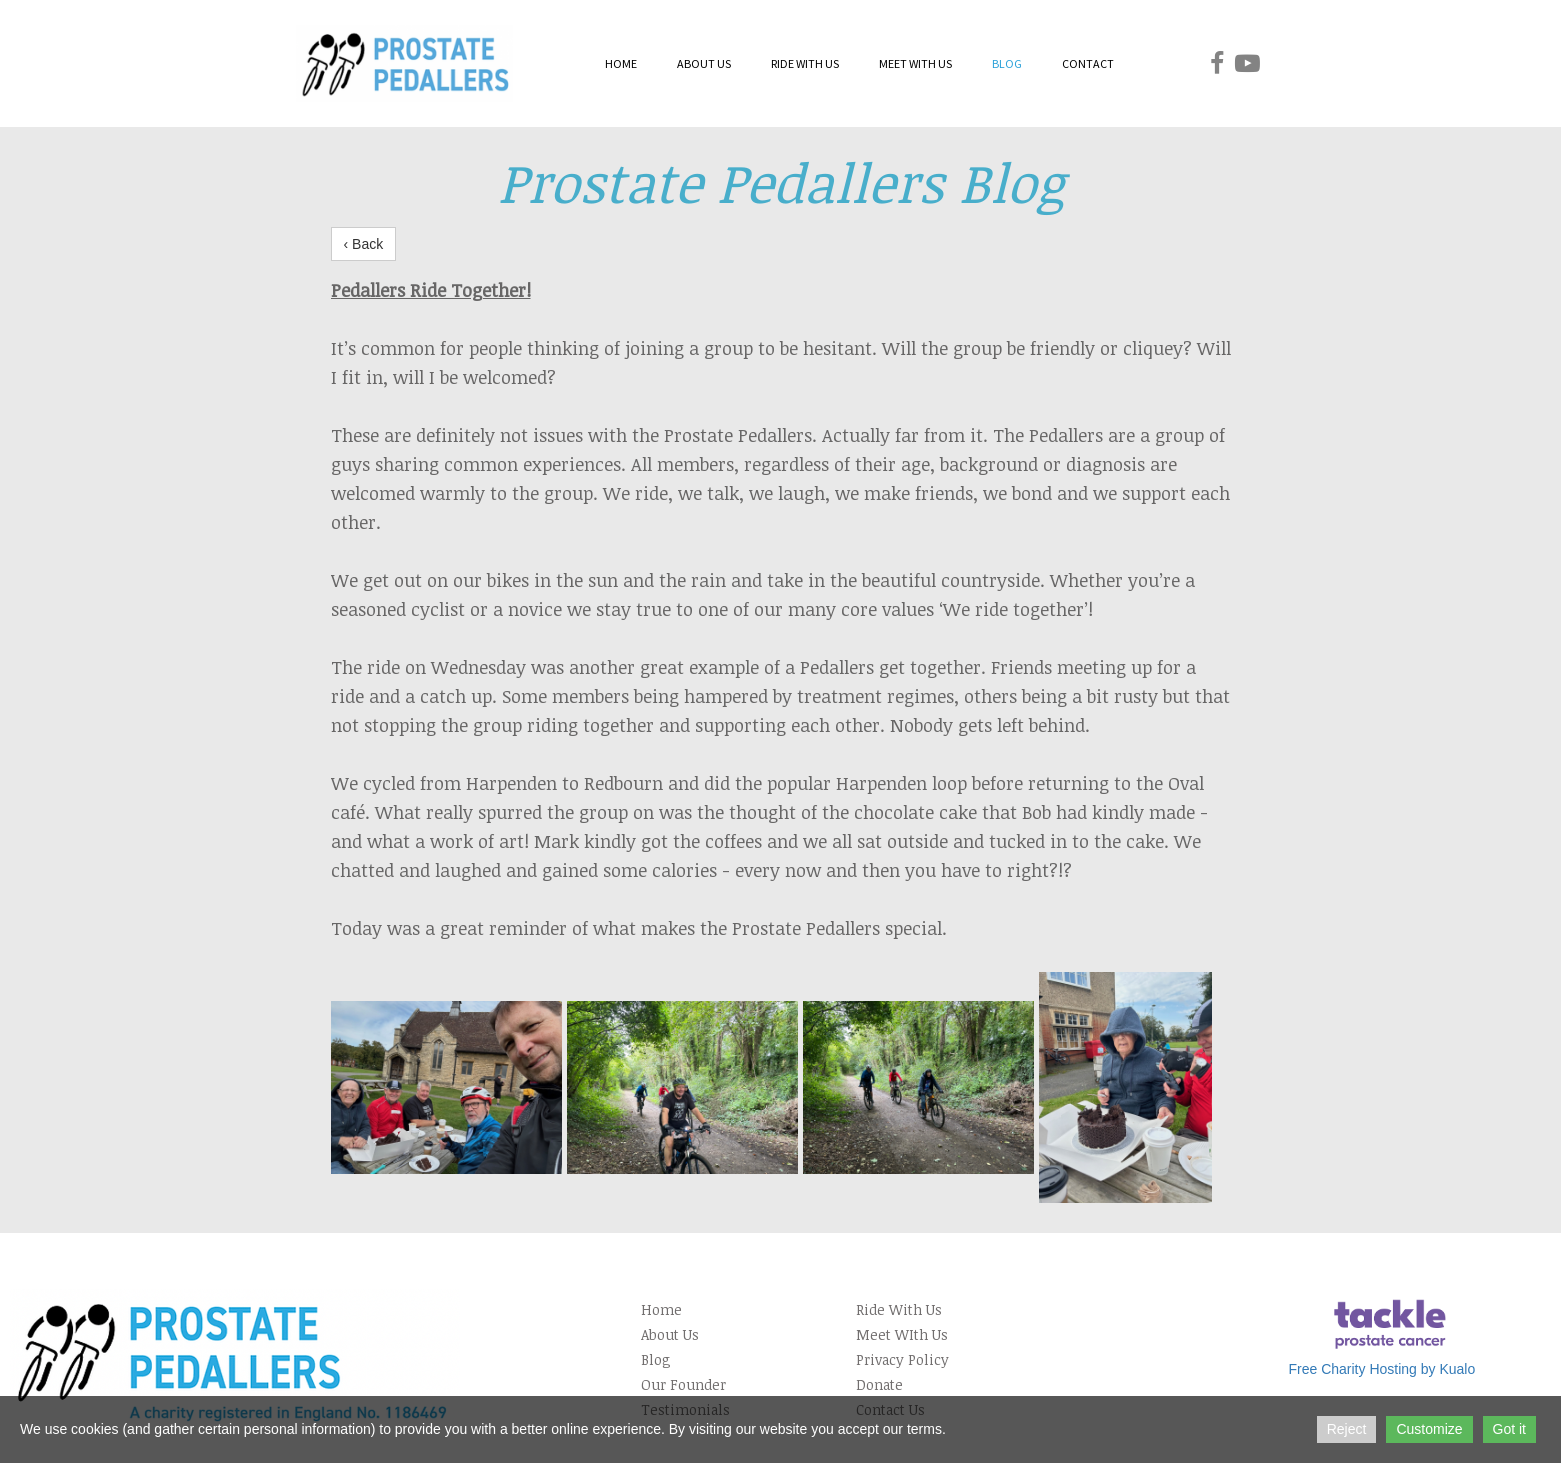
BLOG (1007, 63)
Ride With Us (899, 1309)
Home (661, 1309)
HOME (621, 63)
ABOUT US (704, 63)
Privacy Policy (902, 1359)
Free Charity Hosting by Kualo (1381, 1369)
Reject (1347, 1429)
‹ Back (364, 244)
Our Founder (683, 1384)
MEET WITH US (915, 63)
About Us (670, 1334)
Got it (1509, 1429)
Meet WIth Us (902, 1334)
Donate (879, 1384)
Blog (656, 1359)
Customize (1429, 1429)
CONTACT (1088, 63)
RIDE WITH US (805, 63)
